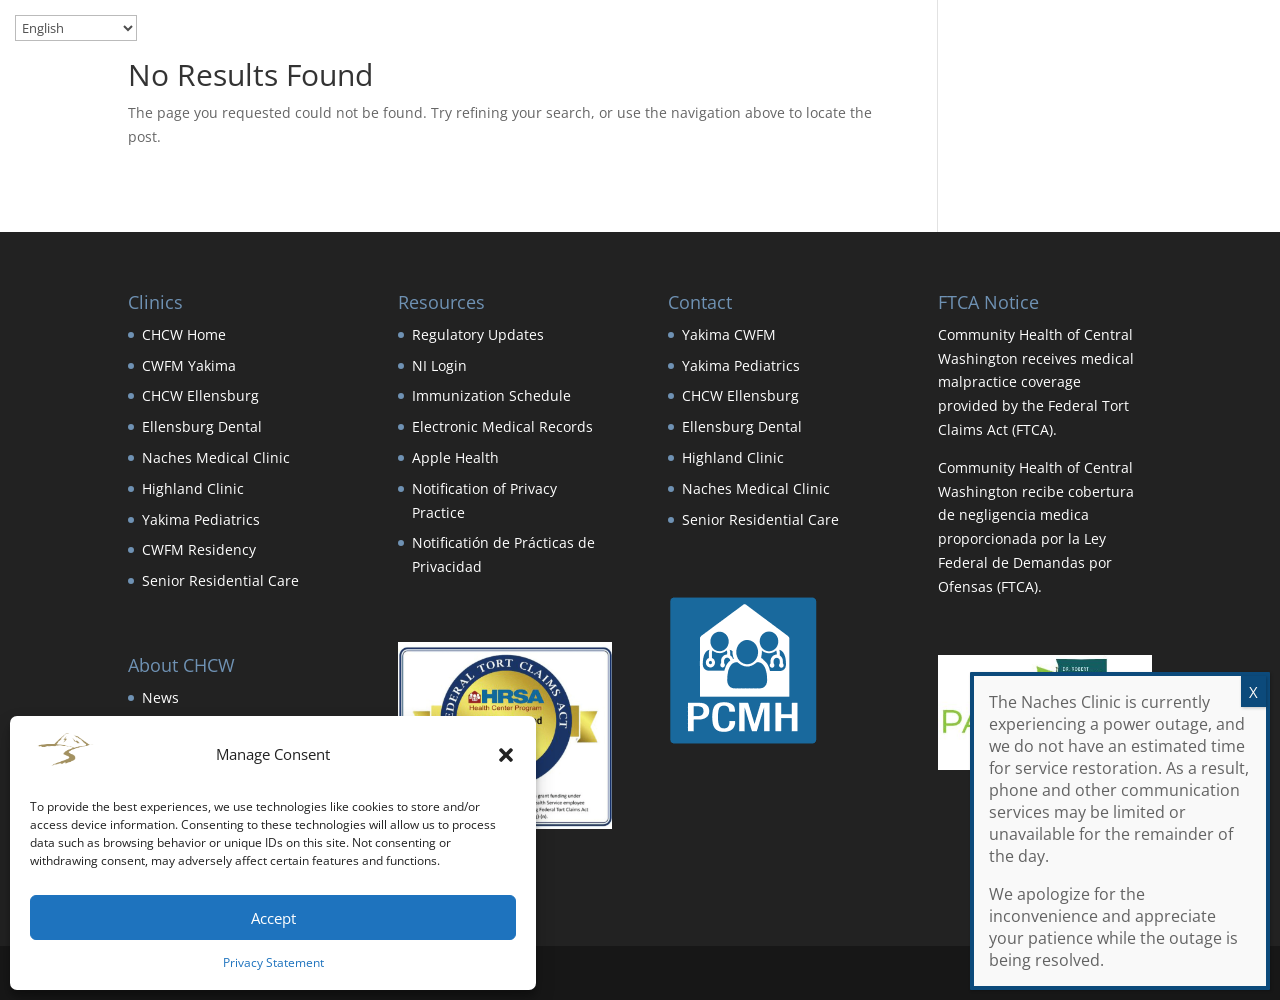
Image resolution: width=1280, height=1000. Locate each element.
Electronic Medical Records (502, 426)
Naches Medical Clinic (216, 457)
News (160, 697)
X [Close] (1253, 692)
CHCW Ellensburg (200, 395)
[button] (506, 755)
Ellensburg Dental (202, 426)
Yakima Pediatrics (201, 519)
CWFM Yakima (189, 365)
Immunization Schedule (491, 395)
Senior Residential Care (220, 580)
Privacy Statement (273, 962)
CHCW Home (184, 334)
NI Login (439, 365)
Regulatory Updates (478, 334)
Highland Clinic (193, 488)
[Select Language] (76, 28)
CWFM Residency (199, 549)
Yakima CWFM (729, 334)
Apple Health (455, 457)
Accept (273, 918)
